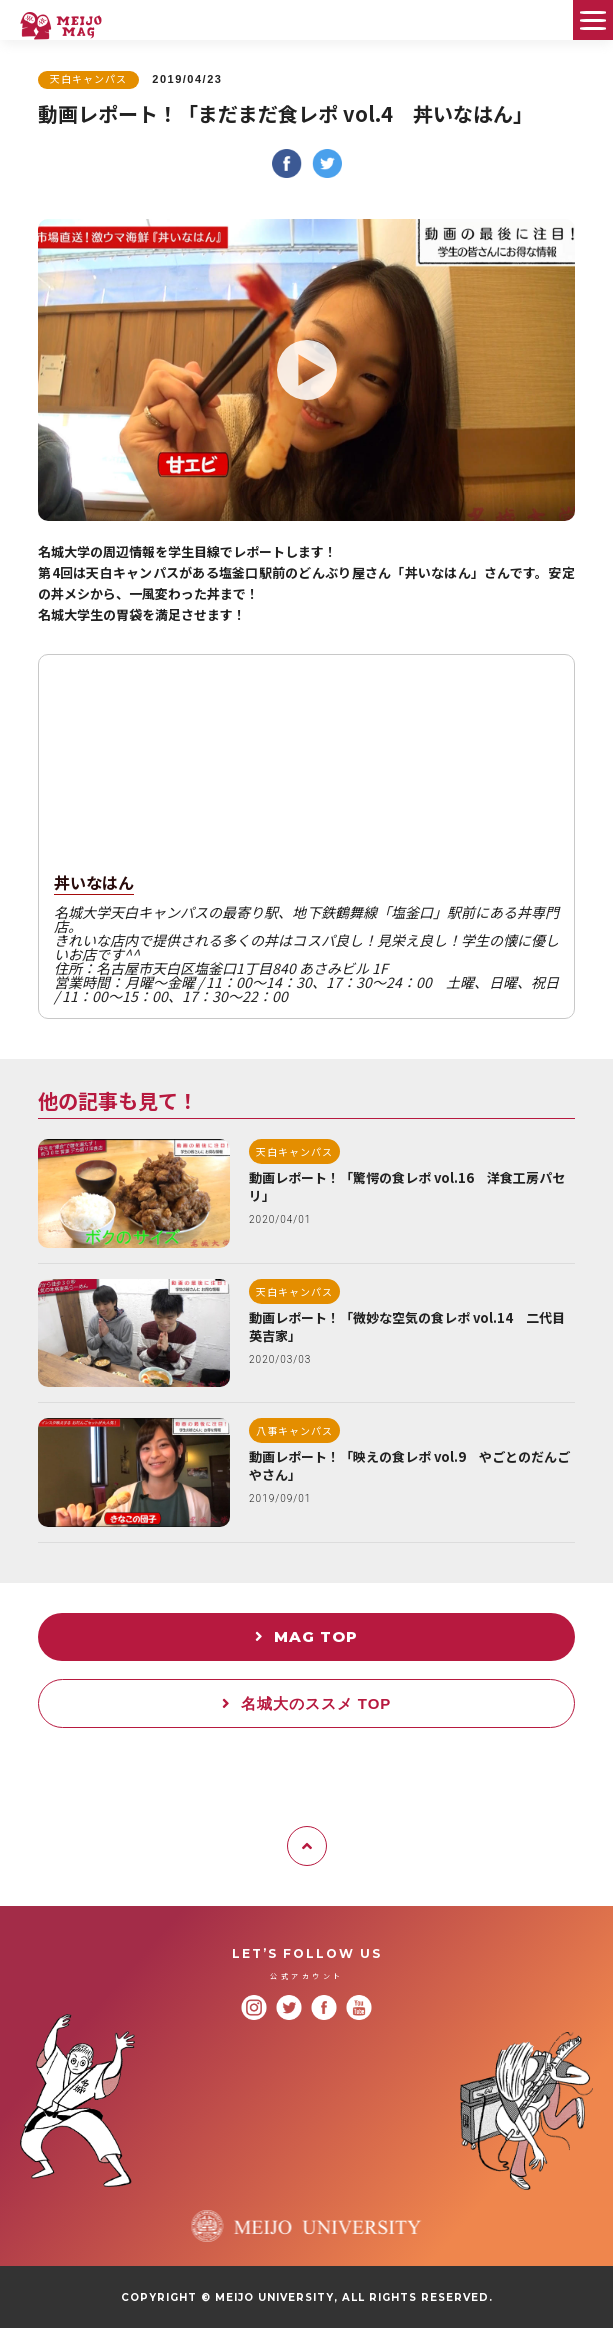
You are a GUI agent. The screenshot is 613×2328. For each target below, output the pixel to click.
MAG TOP (306, 1636)
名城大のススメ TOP (307, 1703)
